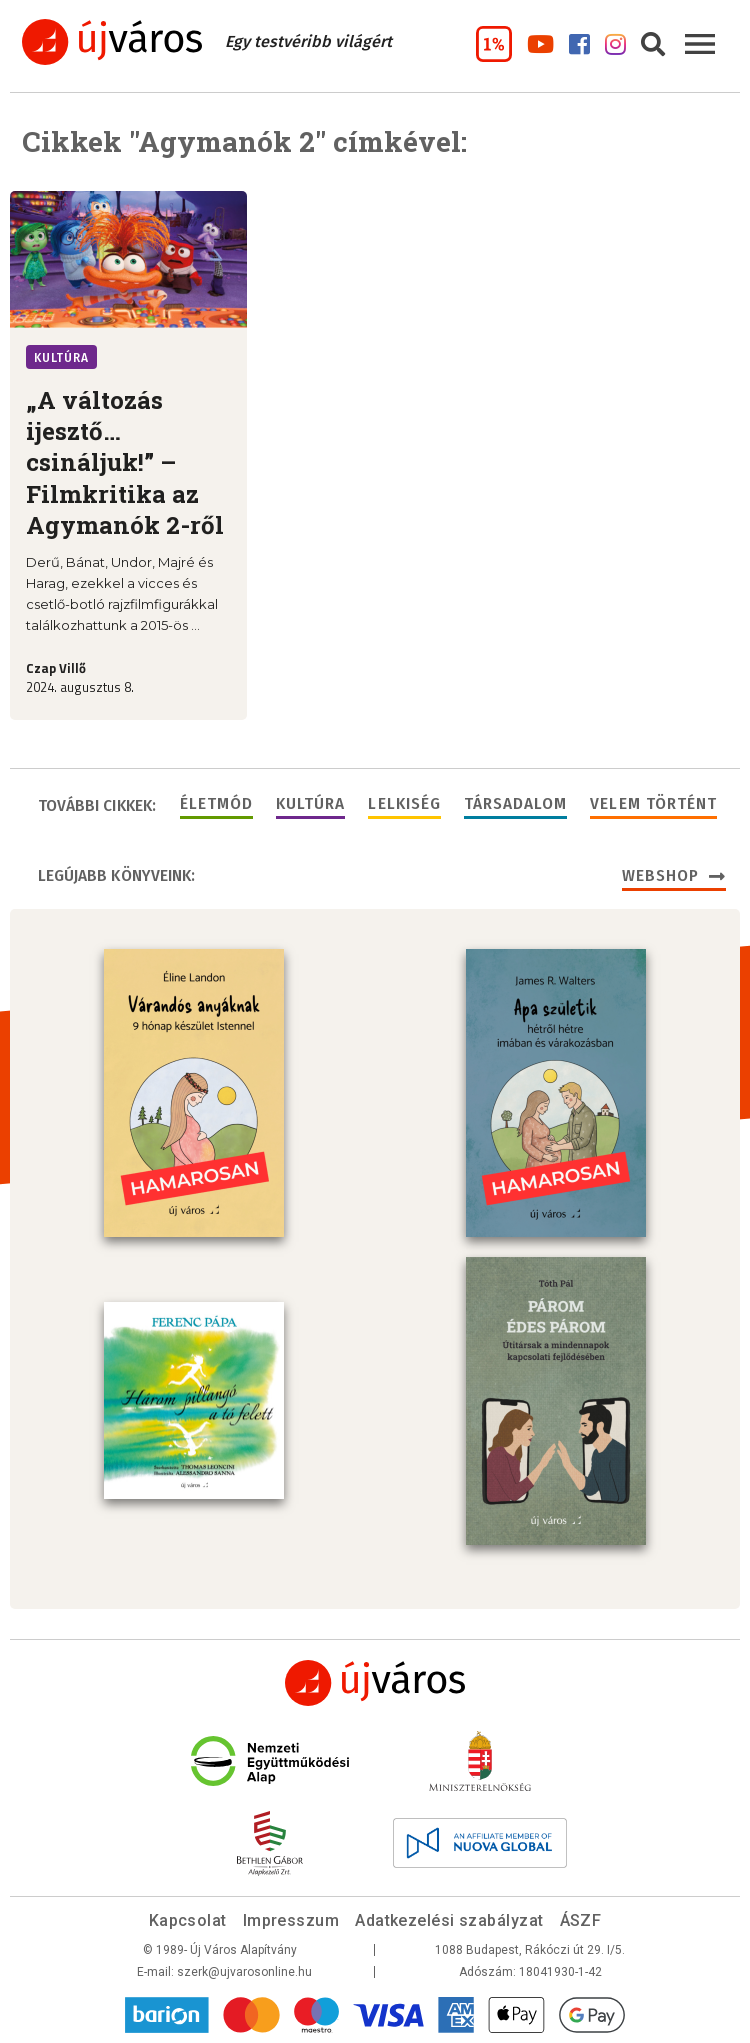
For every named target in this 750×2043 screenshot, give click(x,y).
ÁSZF (581, 1920)
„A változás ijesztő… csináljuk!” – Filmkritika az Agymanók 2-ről (125, 462)
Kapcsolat (188, 1920)
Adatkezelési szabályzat (449, 1920)
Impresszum (291, 1920)
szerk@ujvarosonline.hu (244, 1972)
